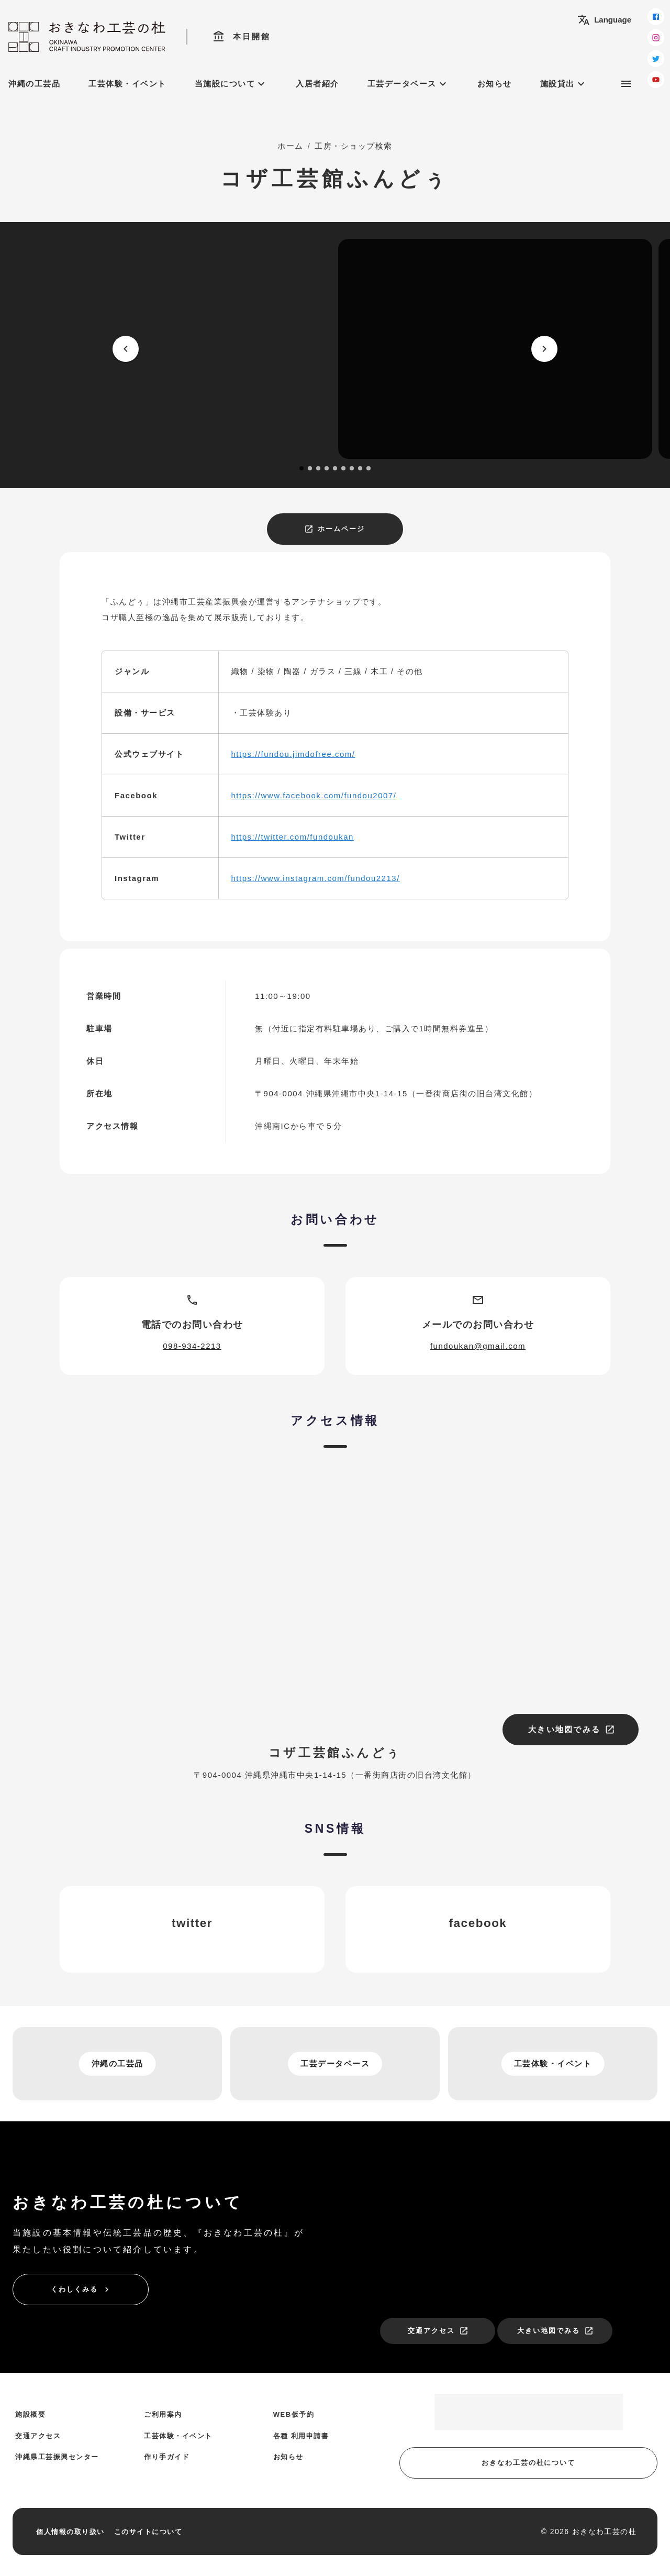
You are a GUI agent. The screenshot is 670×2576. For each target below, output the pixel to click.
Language (604, 20)
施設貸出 (563, 84)
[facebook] (655, 16)
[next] (544, 349)
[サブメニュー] (626, 83)
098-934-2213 (192, 1345)
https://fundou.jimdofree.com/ (293, 754)
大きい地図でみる (571, 1729)
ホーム (290, 145)
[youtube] (655, 79)
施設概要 (30, 2414)
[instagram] (655, 37)
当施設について (231, 84)
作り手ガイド (166, 2457)
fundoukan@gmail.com (478, 1345)
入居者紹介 (317, 83)
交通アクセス (438, 2331)
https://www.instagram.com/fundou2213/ (315, 878)
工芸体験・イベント (127, 83)
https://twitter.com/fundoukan (292, 836)
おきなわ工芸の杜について (528, 2463)
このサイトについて (148, 2532)
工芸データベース (408, 84)
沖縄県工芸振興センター (57, 2457)
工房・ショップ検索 (354, 145)
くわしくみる (81, 2289)
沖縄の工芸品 (34, 83)
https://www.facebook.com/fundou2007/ (314, 795)
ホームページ (334, 529)
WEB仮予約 (293, 2414)
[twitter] (655, 58)
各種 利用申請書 (301, 2436)
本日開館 (242, 36)
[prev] (126, 349)
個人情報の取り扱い (70, 2532)
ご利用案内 (163, 2414)
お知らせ (494, 83)
